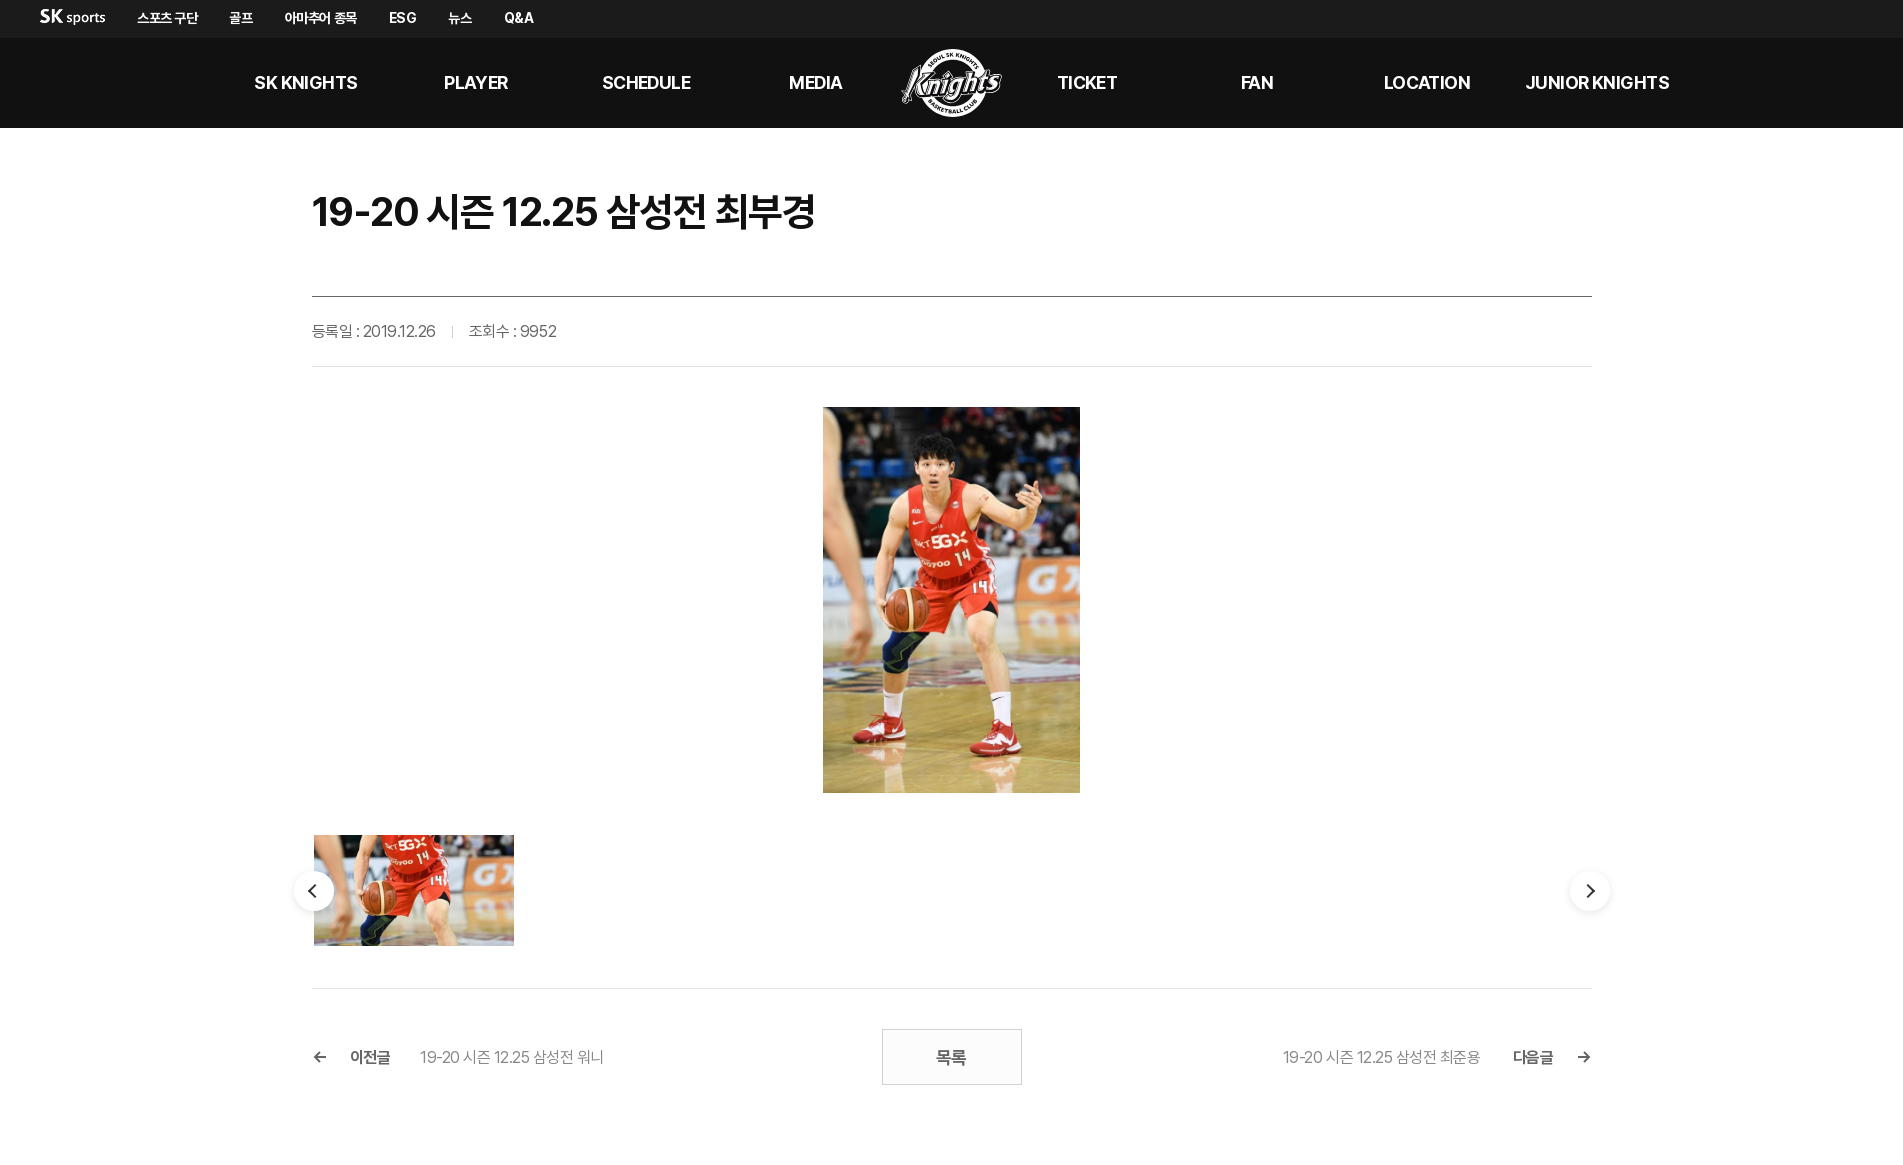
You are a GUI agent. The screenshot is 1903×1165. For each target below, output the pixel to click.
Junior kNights (1597, 82)
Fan (1257, 82)
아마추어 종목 (321, 18)
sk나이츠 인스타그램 (1849, 83)
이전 (314, 891)
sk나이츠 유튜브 (1801, 83)
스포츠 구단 (167, 18)
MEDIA (815, 82)
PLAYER (476, 82)
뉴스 (459, 18)
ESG (403, 18)
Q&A (519, 18)
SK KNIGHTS (306, 82)
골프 (240, 18)
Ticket (1087, 82)
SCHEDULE (646, 82)
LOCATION (1427, 82)
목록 (951, 1057)
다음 (1590, 891)
